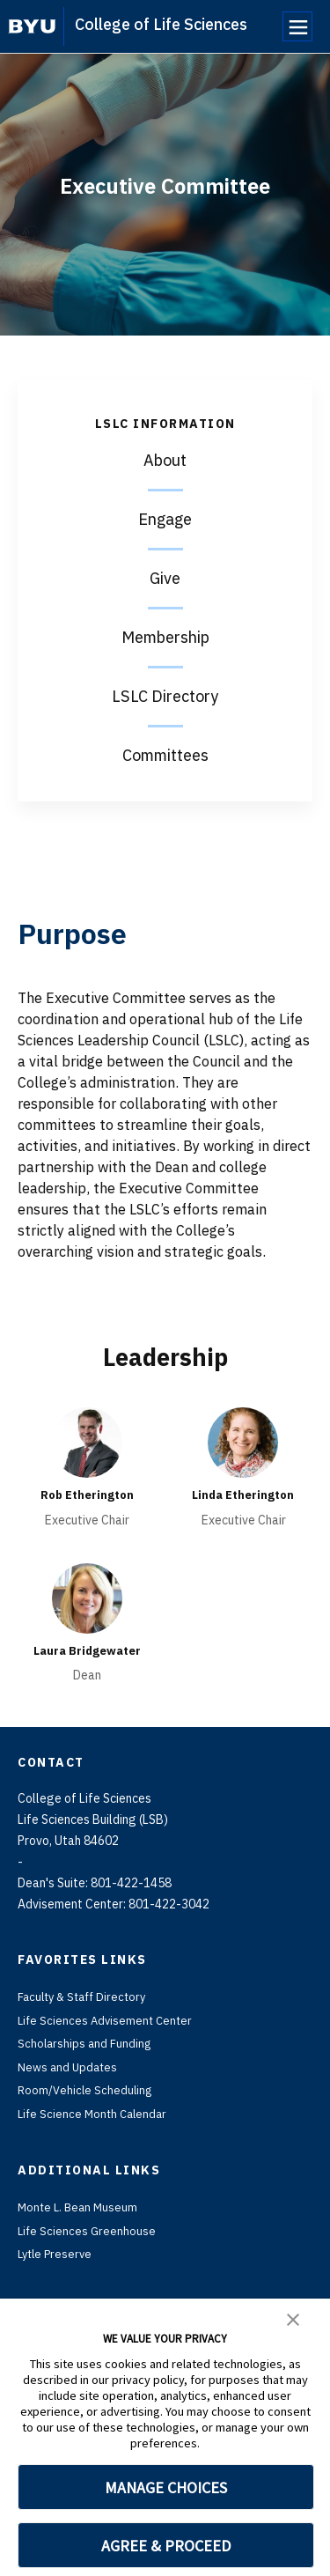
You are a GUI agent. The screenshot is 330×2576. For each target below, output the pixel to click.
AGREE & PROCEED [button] (166, 2545)
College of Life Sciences (161, 24)
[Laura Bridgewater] (87, 1597)
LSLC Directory (165, 696)
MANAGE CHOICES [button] (166, 2487)
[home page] (32, 26)
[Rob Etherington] (87, 1442)
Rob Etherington (87, 1494)
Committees (165, 755)
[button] (293, 2318)
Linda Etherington (243, 1494)
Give (165, 578)
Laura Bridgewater (86, 1649)
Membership (165, 637)
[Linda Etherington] (243, 1442)
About (165, 460)
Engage (165, 519)
